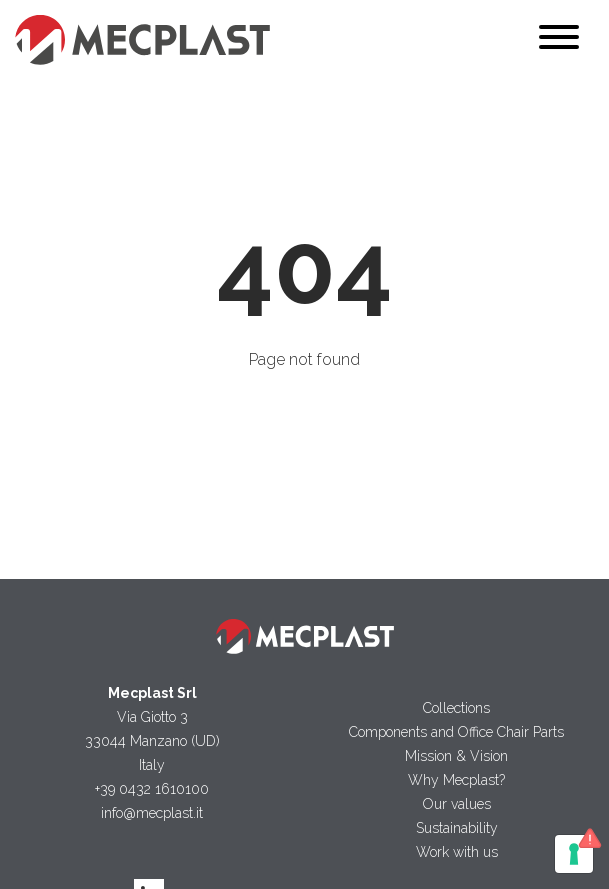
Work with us (457, 852)
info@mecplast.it (152, 813)
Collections (456, 708)
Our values (457, 804)
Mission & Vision (456, 756)
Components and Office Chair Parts (456, 732)
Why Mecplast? (456, 780)
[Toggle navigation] (559, 40)
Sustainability (457, 828)
